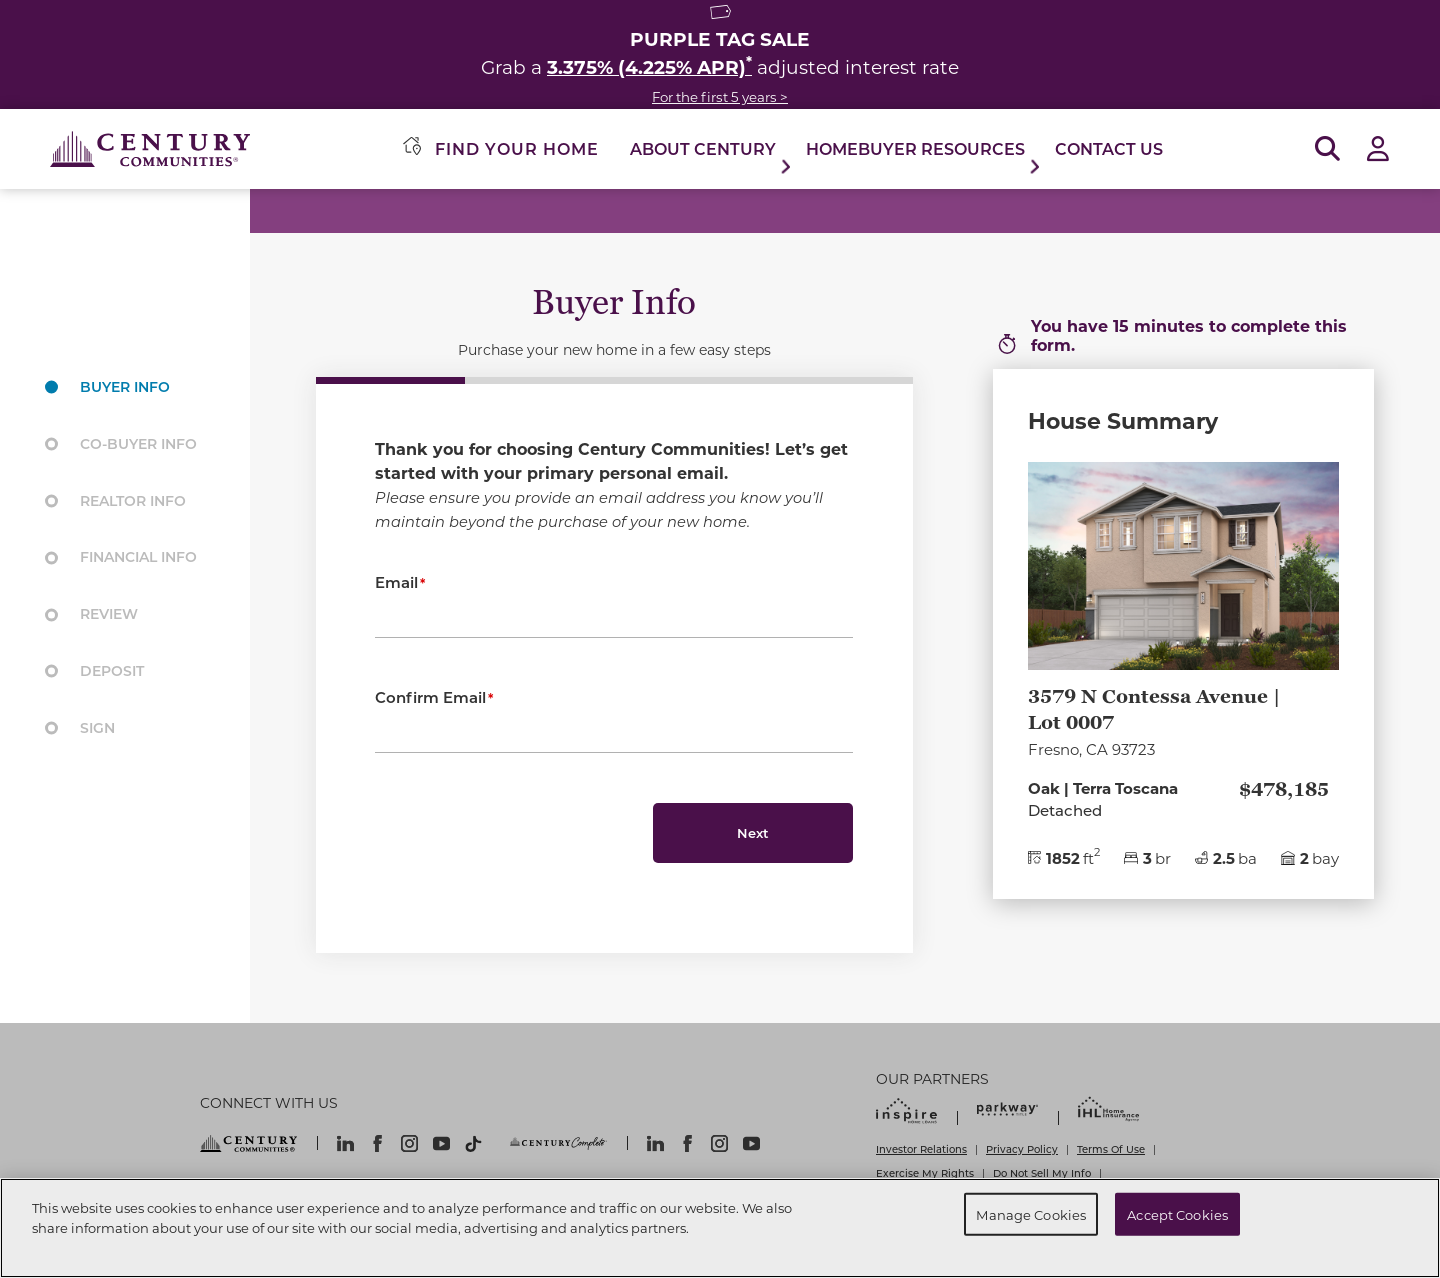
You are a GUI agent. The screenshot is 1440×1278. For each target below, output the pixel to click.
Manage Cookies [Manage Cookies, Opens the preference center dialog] (1031, 1213)
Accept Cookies (1177, 1213)
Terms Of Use (1111, 1149)
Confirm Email (430, 697)
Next (753, 832)
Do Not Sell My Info (1042, 1173)
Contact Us (1109, 148)
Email (396, 582)
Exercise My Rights (925, 1173)
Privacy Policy (1022, 1149)
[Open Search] (1327, 149)
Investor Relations (921, 1149)
